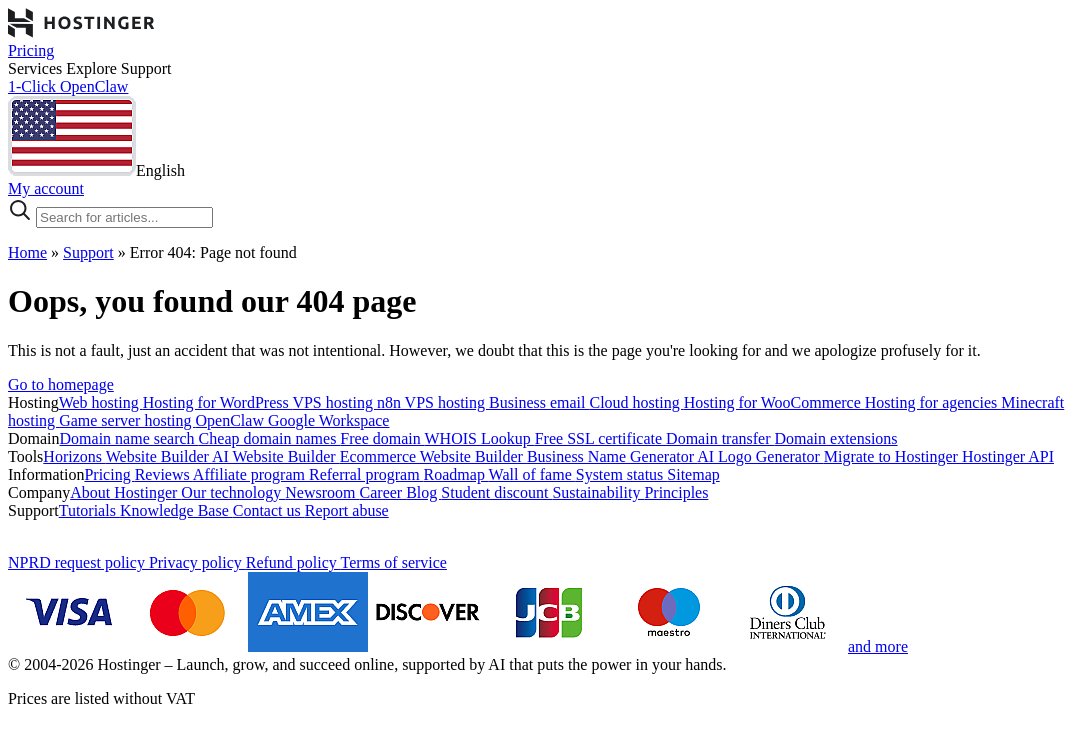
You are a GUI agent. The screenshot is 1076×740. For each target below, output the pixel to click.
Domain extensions (835, 438)
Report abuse (347, 510)
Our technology (233, 492)
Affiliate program (251, 474)
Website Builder (159, 456)
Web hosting (101, 402)
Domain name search (129, 438)
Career (383, 492)
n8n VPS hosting (433, 402)
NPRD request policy (78, 562)
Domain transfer (720, 438)
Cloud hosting (637, 402)
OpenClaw (232, 420)
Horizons (74, 456)
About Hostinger (125, 492)
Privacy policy (197, 562)
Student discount (496, 492)
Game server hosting (127, 420)
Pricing (109, 474)
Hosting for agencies (933, 402)
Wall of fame (532, 474)
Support (88, 252)
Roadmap (456, 474)
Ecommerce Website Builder (433, 456)
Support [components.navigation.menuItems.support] (146, 68)
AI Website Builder (276, 456)
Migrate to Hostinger (893, 456)
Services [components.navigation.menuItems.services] (37, 68)
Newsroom (322, 492)
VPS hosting (334, 402)
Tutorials (89, 510)
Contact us (269, 510)
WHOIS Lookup (480, 438)
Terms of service (394, 562)
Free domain (382, 438)
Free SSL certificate (600, 438)
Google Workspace (329, 420)
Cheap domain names (270, 438)
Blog (423, 492)
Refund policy (293, 562)
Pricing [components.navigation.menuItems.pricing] (31, 50)
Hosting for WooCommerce (774, 402)
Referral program (366, 474)
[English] (96, 170)
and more (878, 646)
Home (27, 252)
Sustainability (598, 492)
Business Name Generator (612, 456)
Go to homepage (61, 384)
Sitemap (693, 474)
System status (622, 474)
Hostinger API (1008, 456)
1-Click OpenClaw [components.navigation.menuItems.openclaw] (68, 86)
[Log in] (538, 189)
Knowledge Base (176, 510)
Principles (676, 492)
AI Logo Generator (760, 456)
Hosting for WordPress (218, 402)
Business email (539, 402)
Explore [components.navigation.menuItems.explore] (93, 68)
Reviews (164, 474)
